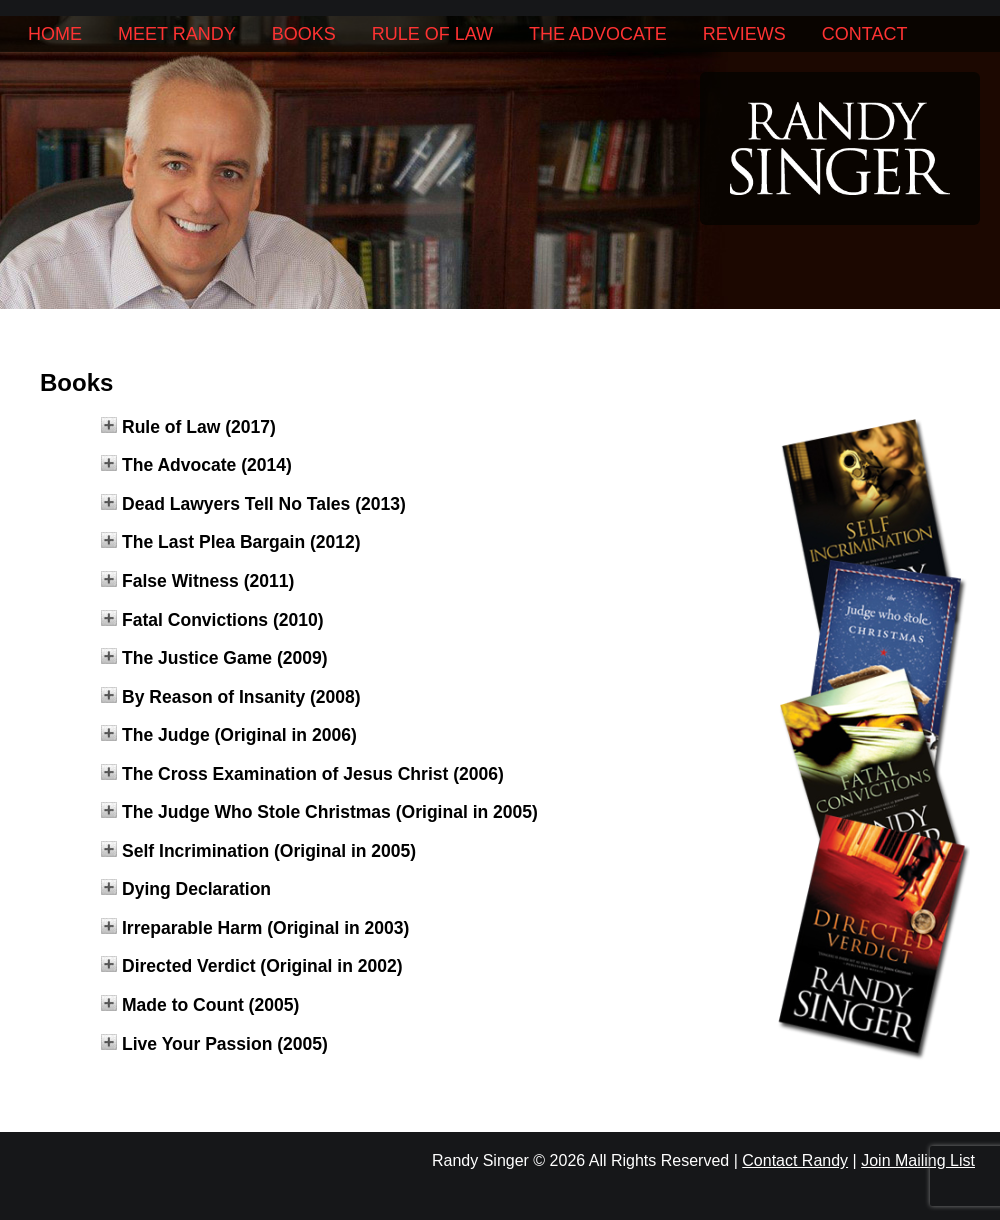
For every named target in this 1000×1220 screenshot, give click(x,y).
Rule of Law (432, 34)
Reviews (744, 34)
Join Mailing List (918, 1160)
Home (55, 34)
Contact (865, 34)
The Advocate (598, 34)
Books (304, 34)
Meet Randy (177, 34)
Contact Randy (795, 1160)
